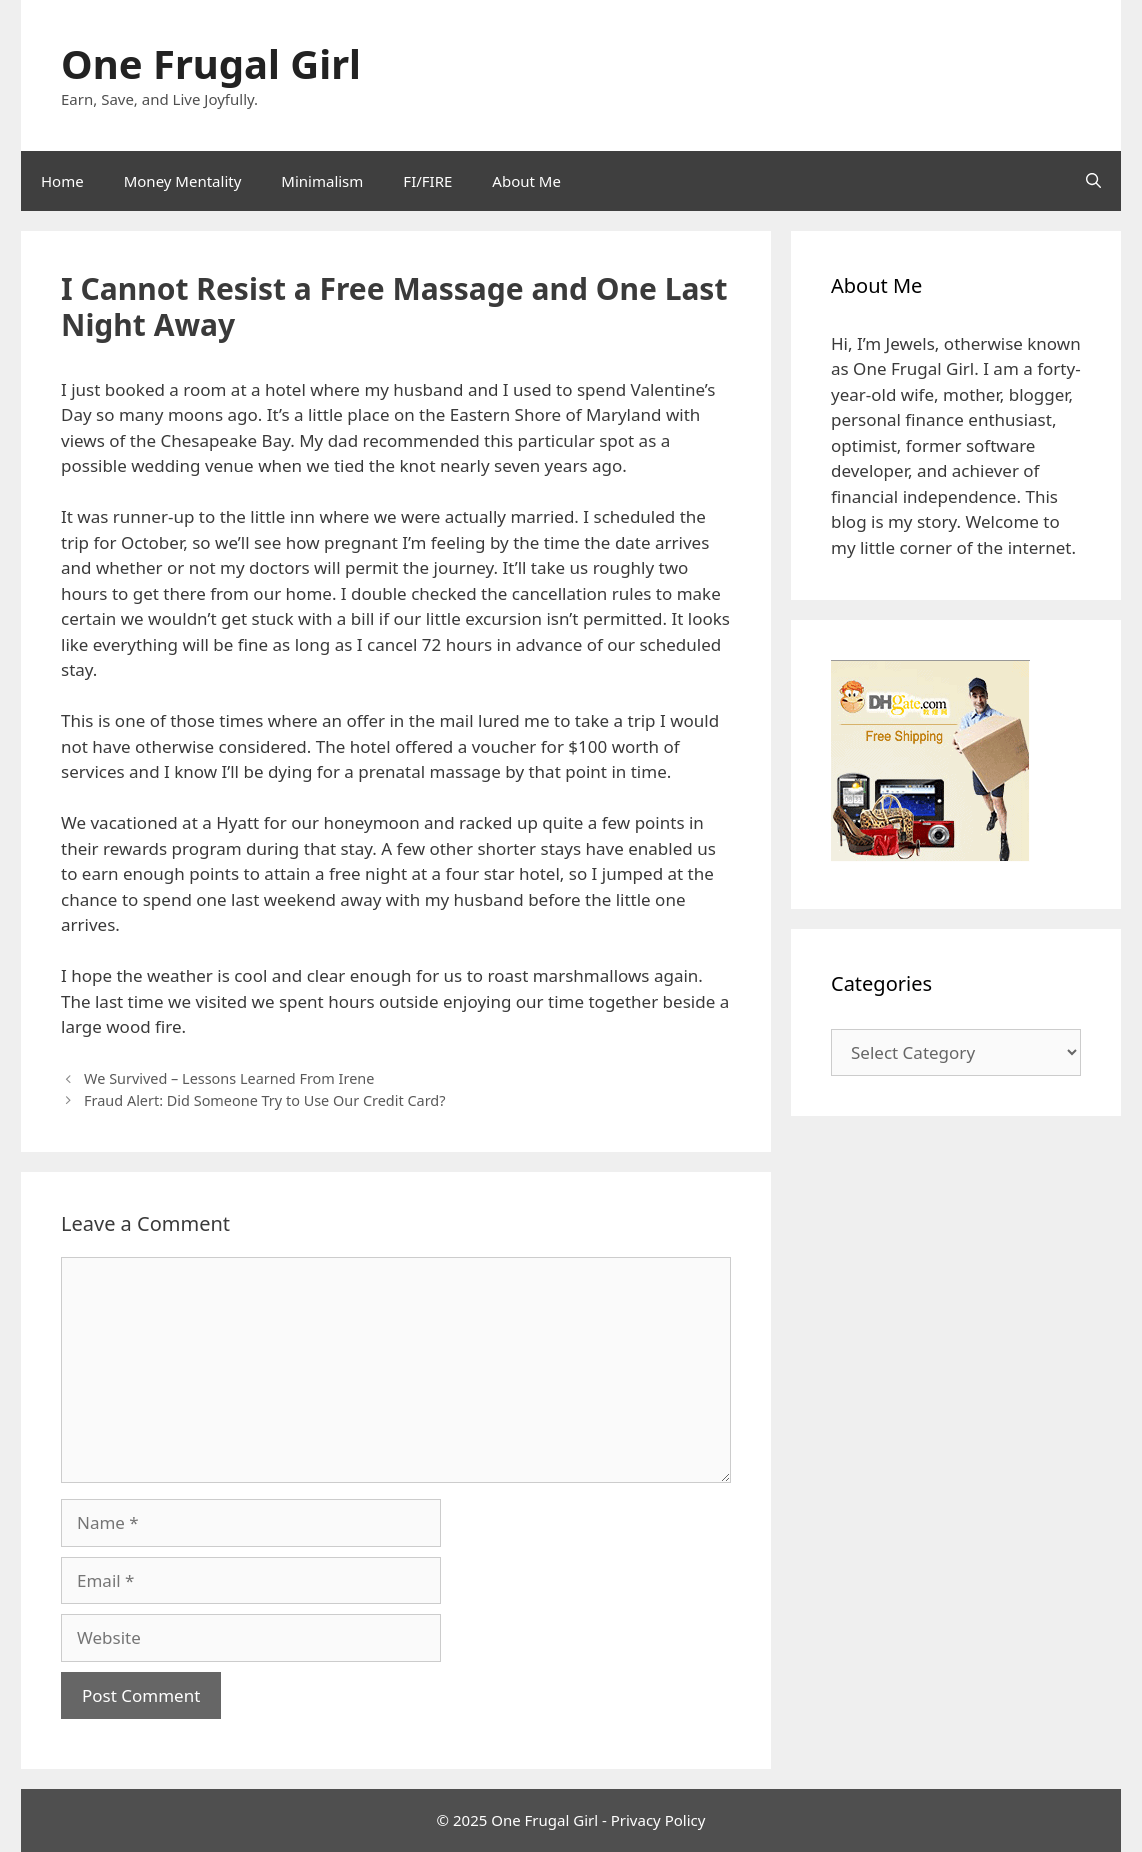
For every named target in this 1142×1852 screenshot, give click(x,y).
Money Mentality (183, 181)
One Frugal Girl (211, 63)
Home (62, 181)
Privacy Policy (658, 1820)
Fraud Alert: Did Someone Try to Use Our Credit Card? (264, 1100)
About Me (526, 181)
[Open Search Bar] (1093, 181)
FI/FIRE (427, 181)
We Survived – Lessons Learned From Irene (229, 1078)
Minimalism (322, 181)
